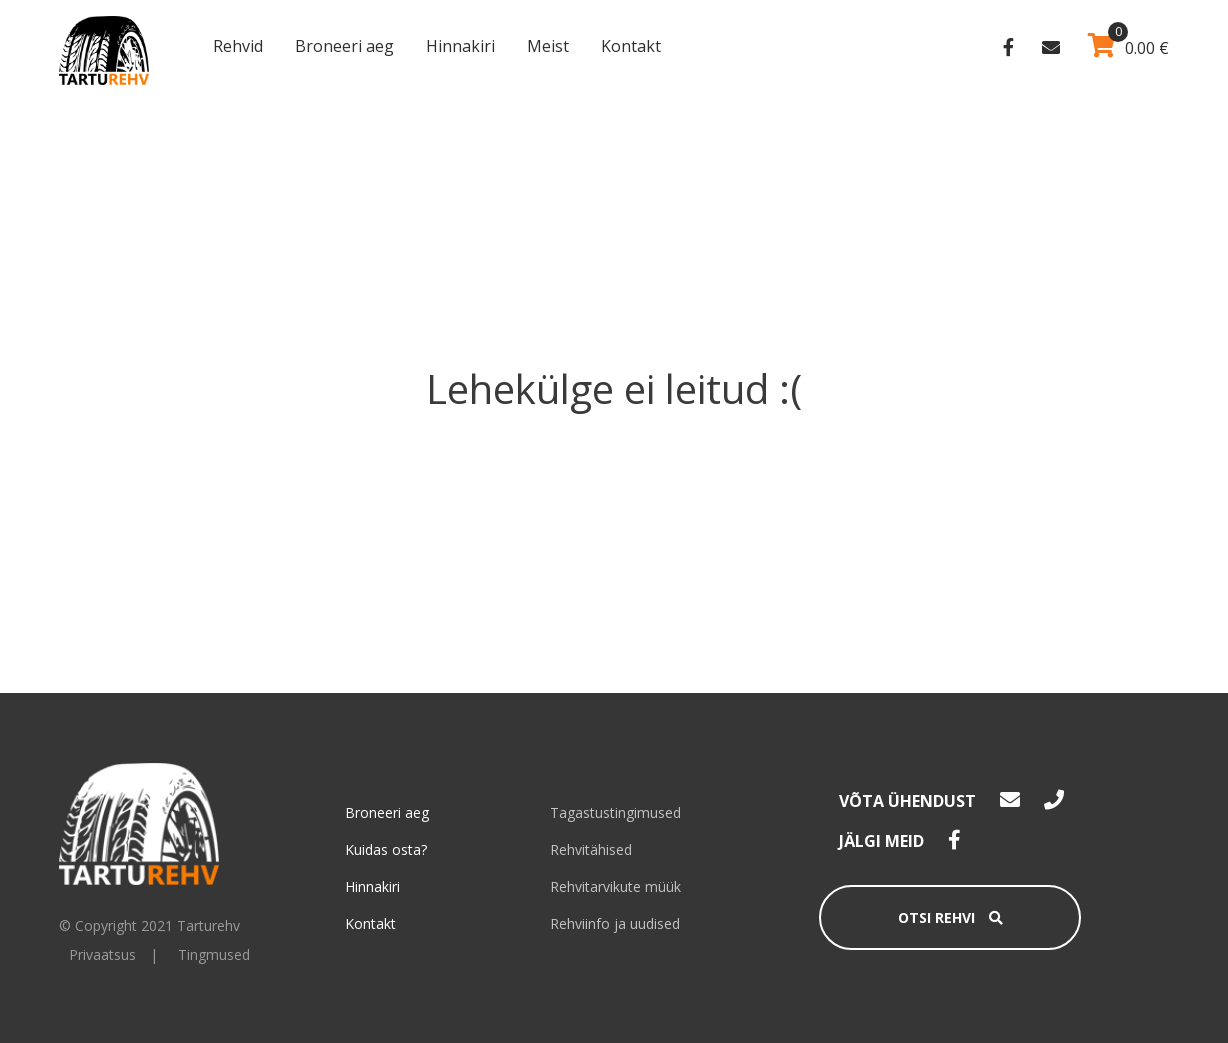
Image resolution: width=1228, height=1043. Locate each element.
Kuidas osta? (386, 849)
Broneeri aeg (344, 46)
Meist (548, 46)
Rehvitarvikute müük (615, 886)
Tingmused (214, 954)
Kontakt (631, 46)
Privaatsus (102, 954)
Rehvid (238, 46)
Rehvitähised (591, 849)
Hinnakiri (460, 46)
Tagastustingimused (615, 812)
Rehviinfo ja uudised (615, 923)
